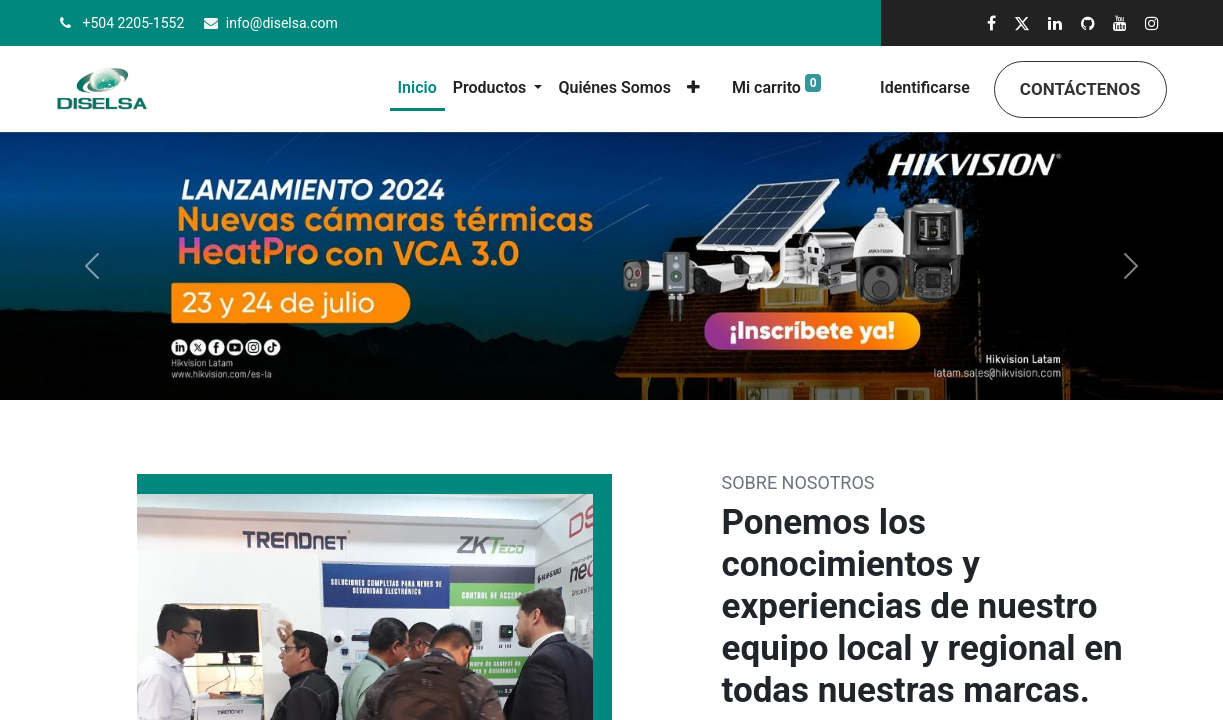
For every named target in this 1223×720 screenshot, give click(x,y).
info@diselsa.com (282, 23)
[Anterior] (91, 266)
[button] (693, 88)
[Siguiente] (1131, 266)
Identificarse (925, 87)
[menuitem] (417, 89)
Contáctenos (1080, 89)
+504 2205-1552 (134, 23)
